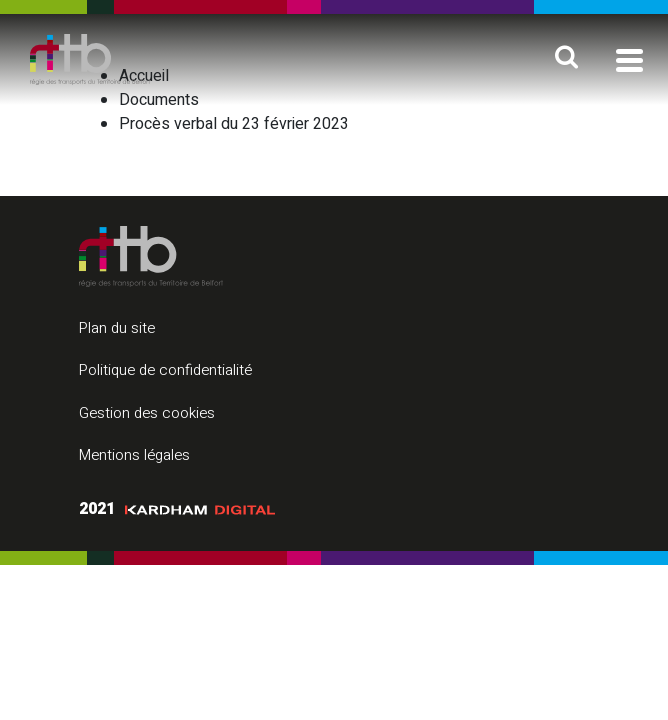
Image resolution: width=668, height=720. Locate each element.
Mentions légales (134, 455)
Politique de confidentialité (165, 370)
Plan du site (117, 328)
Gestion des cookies (147, 413)
